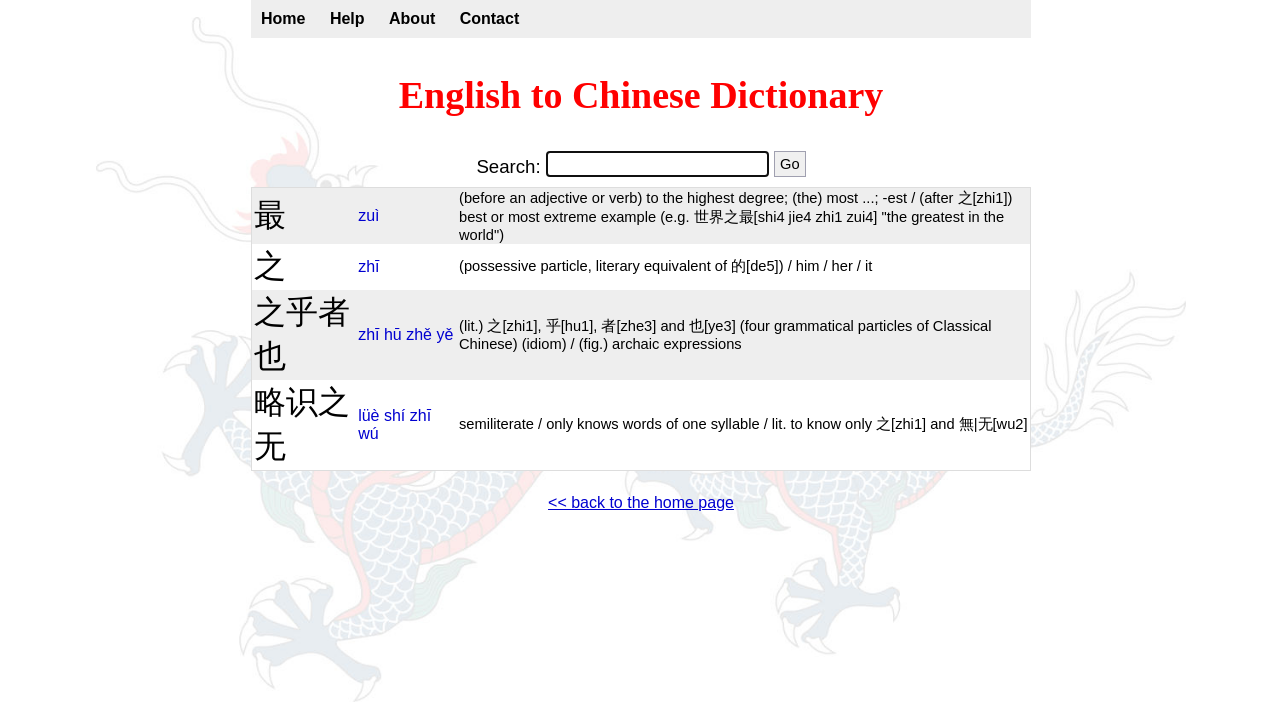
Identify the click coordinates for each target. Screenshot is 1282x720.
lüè (368, 415)
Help (347, 18)
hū (393, 334)
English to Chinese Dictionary (641, 95)
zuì (368, 215)
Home (283, 18)
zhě (419, 334)
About (412, 18)
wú (368, 433)
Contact (490, 18)
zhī (368, 266)
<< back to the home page (641, 502)
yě (444, 334)
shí (394, 415)
